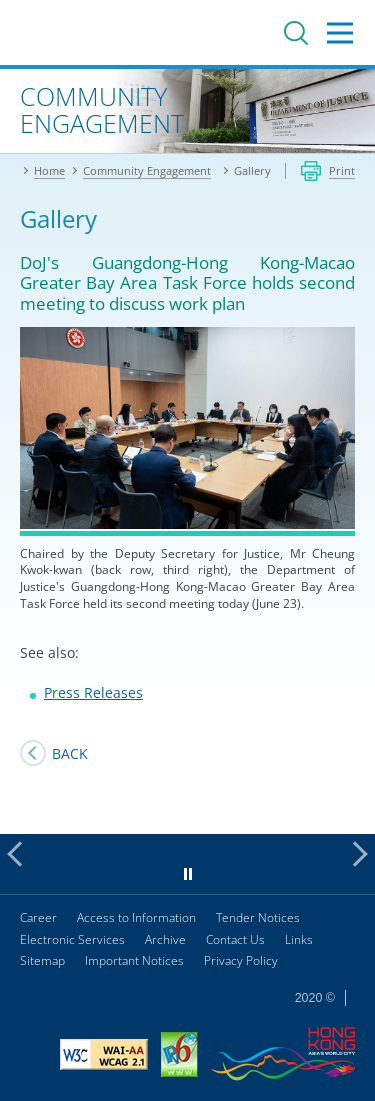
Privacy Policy (241, 960)
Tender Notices (258, 917)
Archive (165, 939)
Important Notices (134, 960)
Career (38, 917)
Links (299, 939)
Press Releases (93, 692)
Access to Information (136, 917)
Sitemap (42, 960)
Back (70, 753)
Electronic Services (72, 939)
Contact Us (235, 939)
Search (296, 33)
